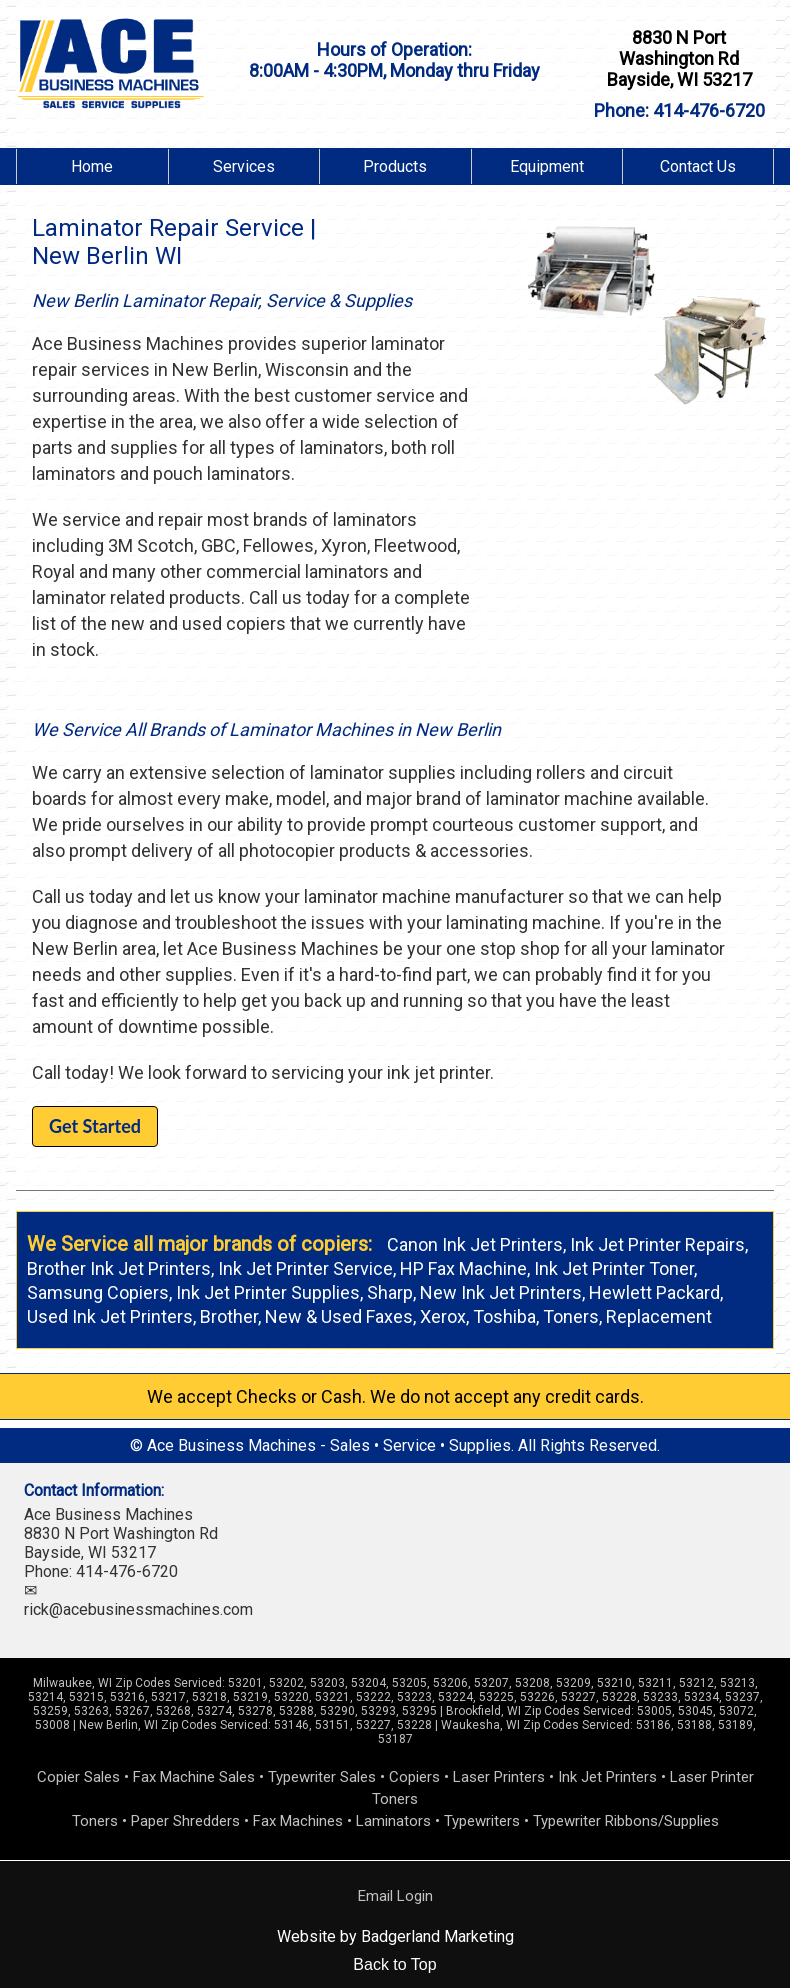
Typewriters (482, 1821)
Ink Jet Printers (607, 1777)
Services (244, 166)
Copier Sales (78, 1777)
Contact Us (698, 166)
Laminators (393, 1821)
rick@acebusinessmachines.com (138, 1609)
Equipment (547, 166)
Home (92, 166)
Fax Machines (298, 1821)
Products (395, 166)
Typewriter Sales (322, 1777)
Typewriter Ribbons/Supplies (626, 1821)
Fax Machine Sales (194, 1777)
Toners (95, 1821)
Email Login (395, 1896)
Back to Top (394, 1964)
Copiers (414, 1777)
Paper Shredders (185, 1821)
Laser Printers (499, 1777)
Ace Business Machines (108, 1514)
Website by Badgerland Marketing (395, 1936)
